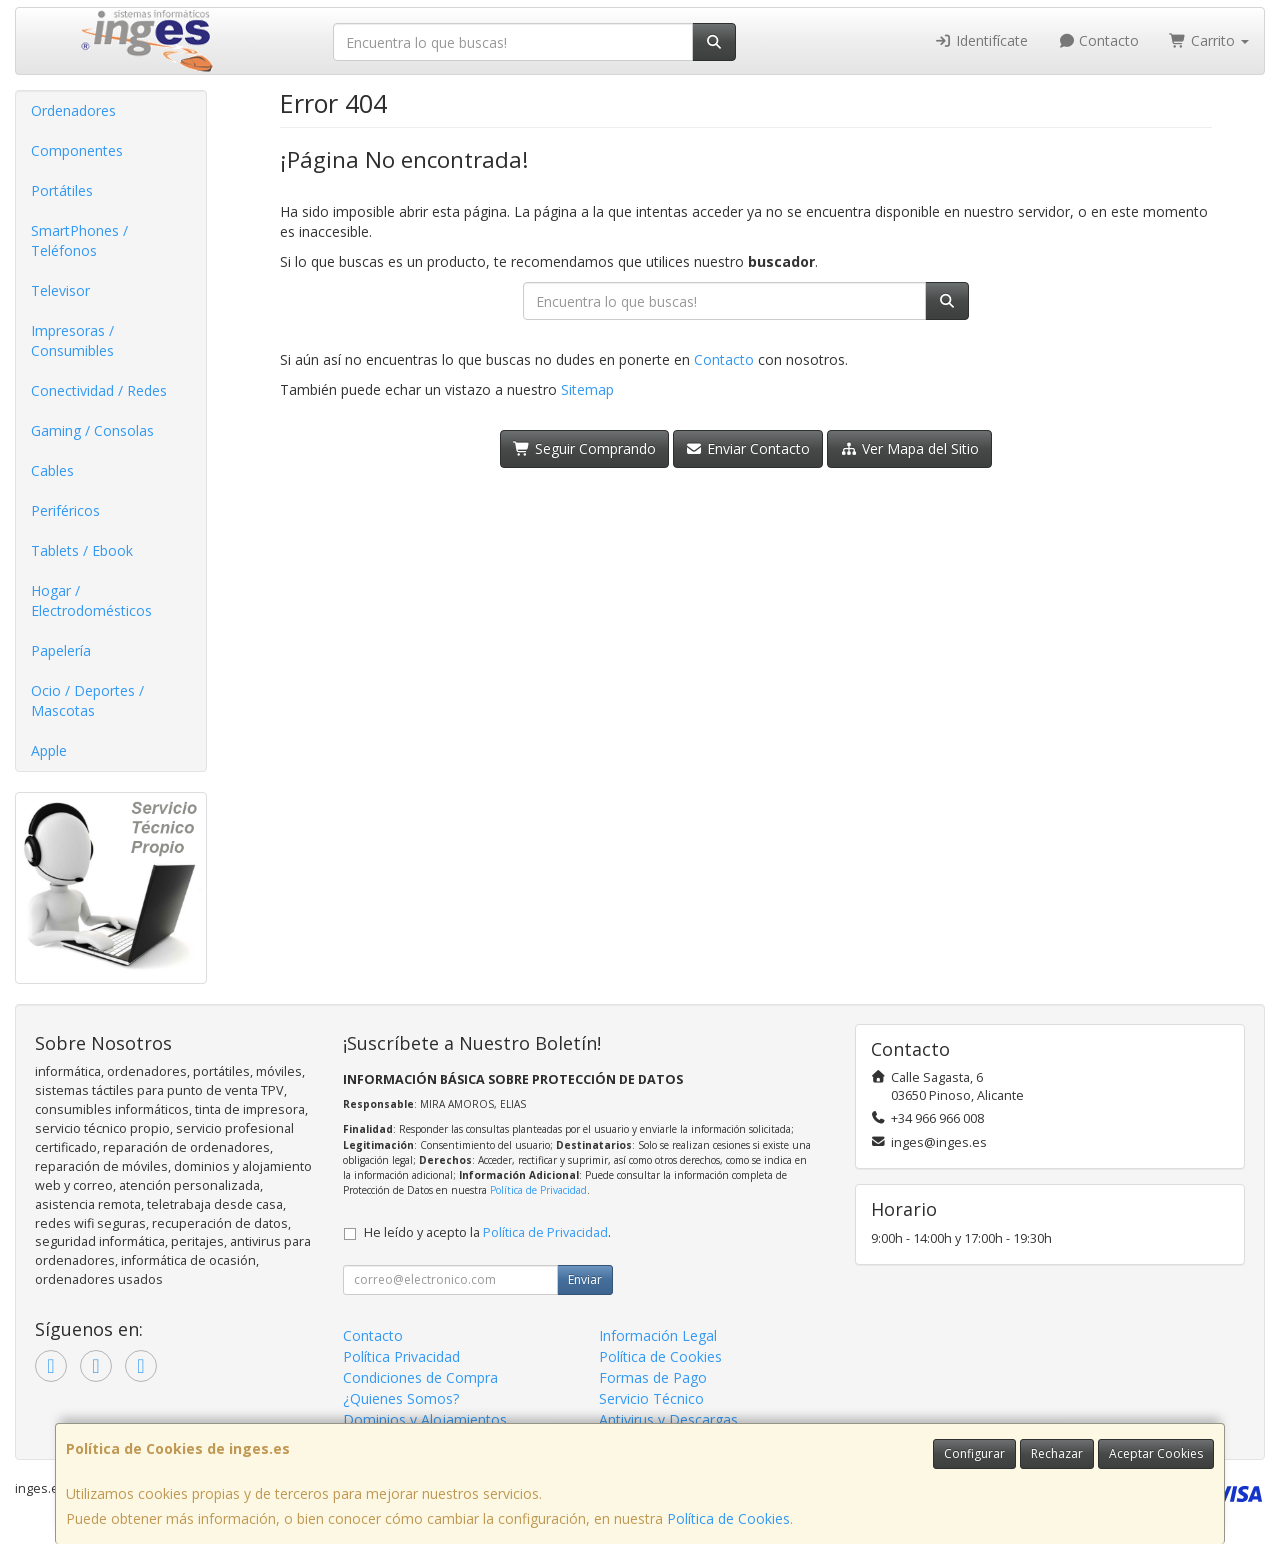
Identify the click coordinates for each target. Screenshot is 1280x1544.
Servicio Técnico (651, 1398)
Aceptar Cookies (1156, 1453)
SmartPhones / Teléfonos (79, 240)
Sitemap (587, 389)
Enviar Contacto (748, 448)
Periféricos (65, 510)
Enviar (585, 1279)
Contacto (1099, 40)
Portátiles (62, 190)
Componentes (77, 150)
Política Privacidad (401, 1356)
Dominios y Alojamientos (425, 1419)
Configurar (974, 1453)
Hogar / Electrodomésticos (91, 600)
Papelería (61, 650)
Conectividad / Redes (99, 390)
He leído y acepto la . (487, 1232)
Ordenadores (73, 110)
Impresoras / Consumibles (72, 340)
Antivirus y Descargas (668, 1419)
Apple (49, 750)
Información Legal (658, 1335)
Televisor (60, 290)
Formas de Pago (653, 1377)
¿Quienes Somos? (401, 1398)
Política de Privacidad (538, 1190)
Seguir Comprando (584, 448)
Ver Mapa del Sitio (909, 448)
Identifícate (981, 40)
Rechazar (1057, 1453)
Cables (52, 470)
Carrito (1209, 40)
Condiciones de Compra (420, 1377)
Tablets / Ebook (82, 550)
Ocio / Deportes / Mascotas (87, 700)
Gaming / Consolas (92, 430)
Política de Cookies (728, 1518)
